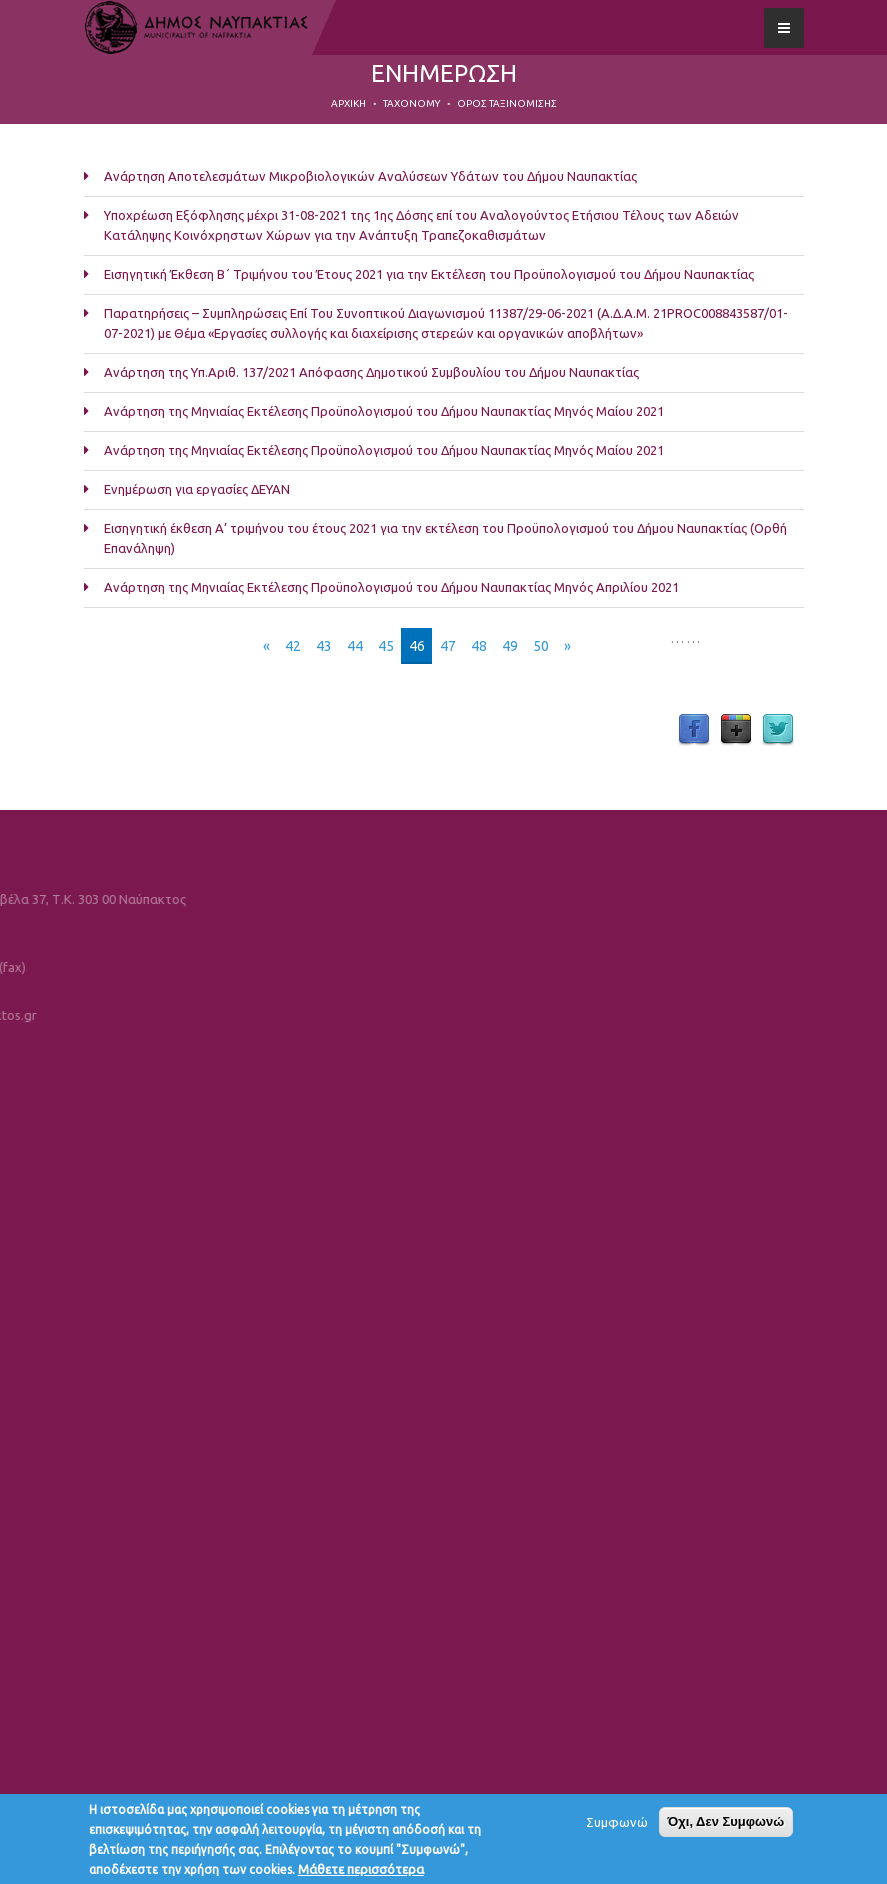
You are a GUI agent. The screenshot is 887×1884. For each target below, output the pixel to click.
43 (324, 646)
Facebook (694, 730)
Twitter (778, 730)
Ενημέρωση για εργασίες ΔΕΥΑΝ (197, 489)
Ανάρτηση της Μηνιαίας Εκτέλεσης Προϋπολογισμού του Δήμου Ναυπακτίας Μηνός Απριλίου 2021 (391, 587)
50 (541, 646)
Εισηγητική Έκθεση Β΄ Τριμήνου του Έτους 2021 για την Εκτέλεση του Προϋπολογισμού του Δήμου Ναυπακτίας (429, 274)
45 (386, 646)
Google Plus (736, 730)
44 (355, 646)
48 (479, 646)
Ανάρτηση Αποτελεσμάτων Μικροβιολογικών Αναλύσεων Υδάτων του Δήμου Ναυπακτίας (370, 176)
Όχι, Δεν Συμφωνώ (726, 1826)
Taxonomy (411, 103)
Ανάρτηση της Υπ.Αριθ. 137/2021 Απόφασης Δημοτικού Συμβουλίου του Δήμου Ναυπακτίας (371, 372)
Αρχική (348, 103)
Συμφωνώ (617, 1827)
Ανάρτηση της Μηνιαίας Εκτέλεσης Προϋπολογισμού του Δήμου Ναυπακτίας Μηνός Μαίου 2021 (384, 411)
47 (448, 646)
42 (293, 646)
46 (417, 646)
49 (510, 646)
